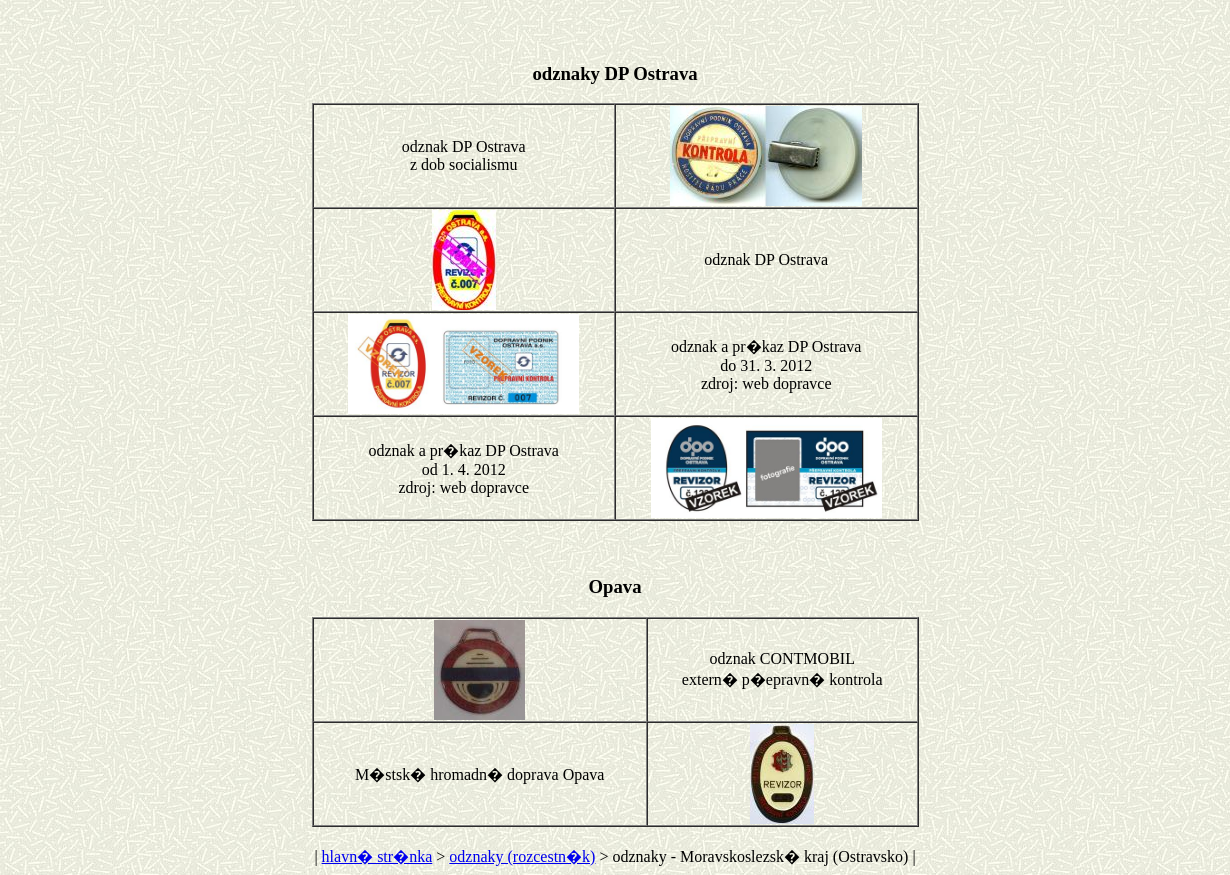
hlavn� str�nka (377, 856)
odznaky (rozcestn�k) (522, 856)
